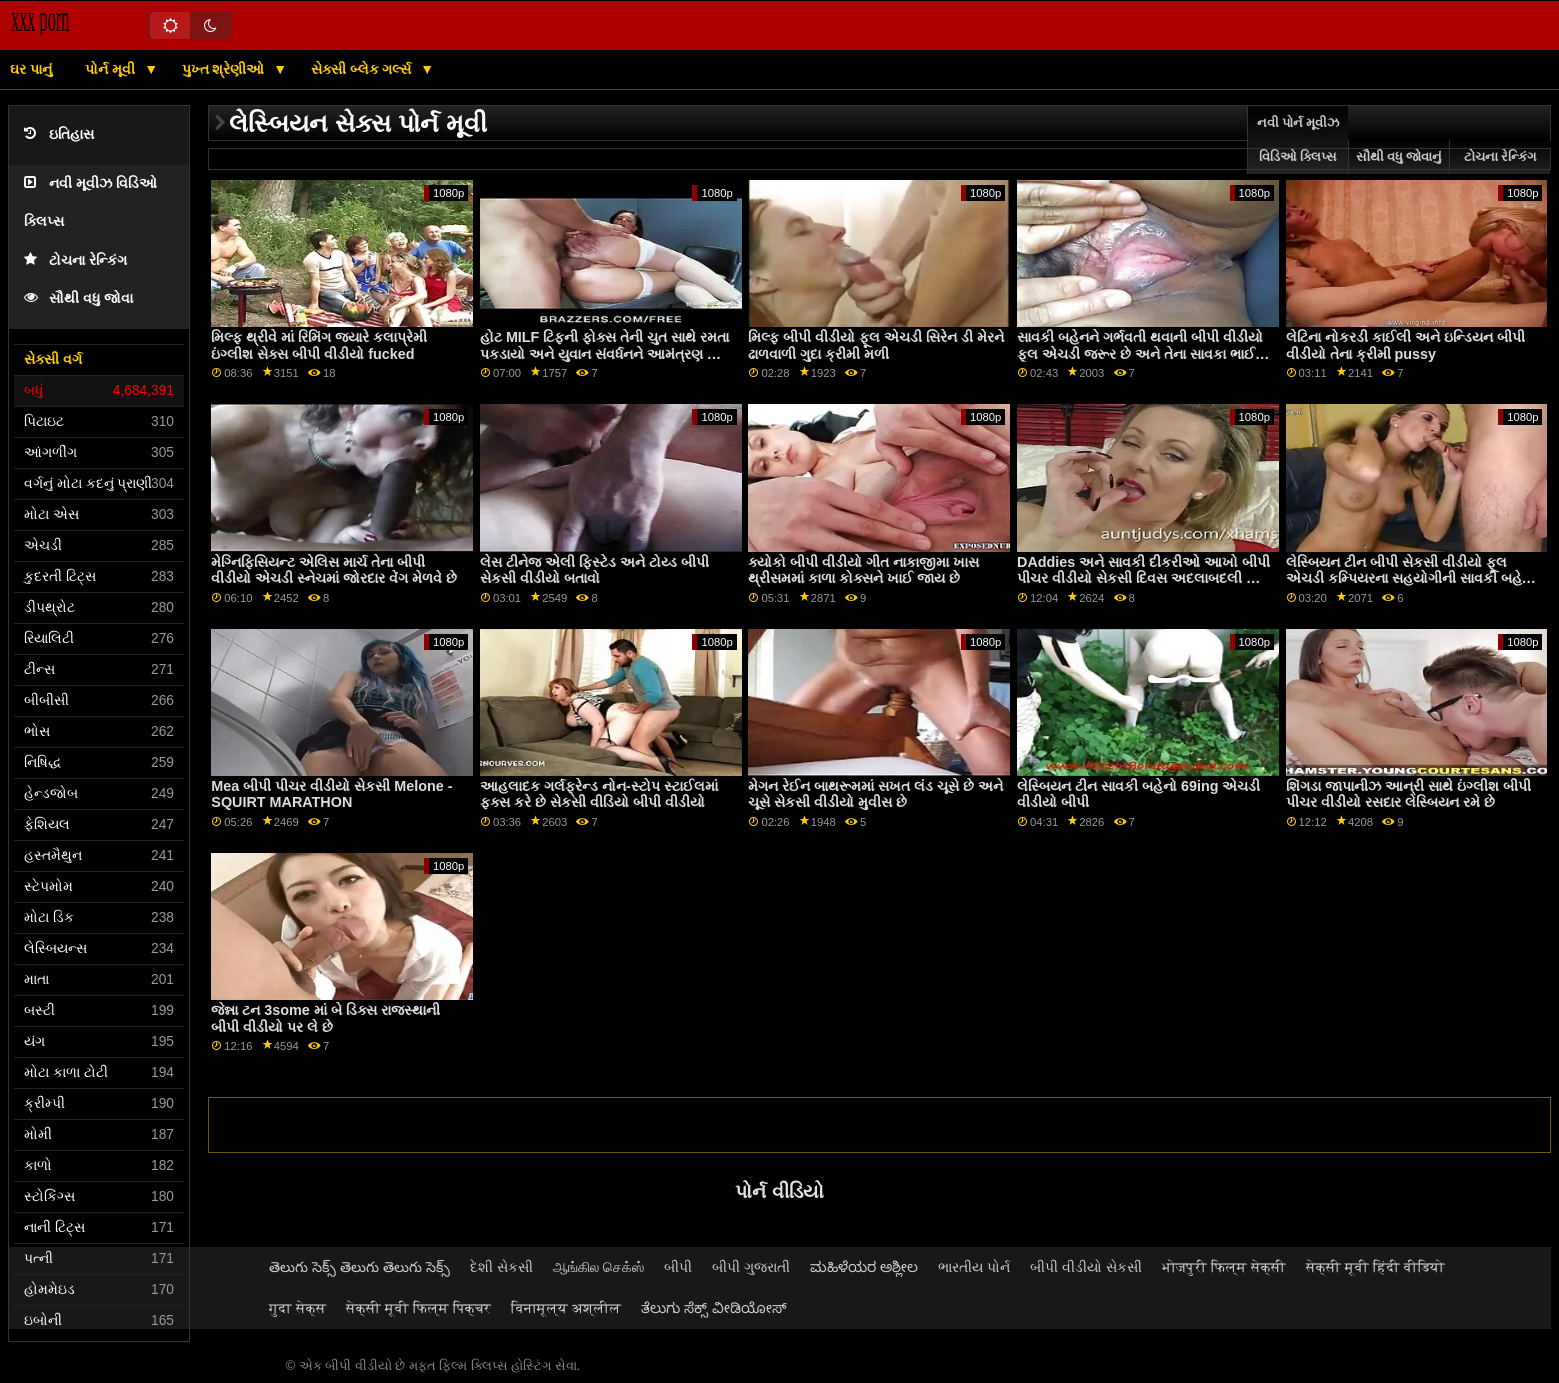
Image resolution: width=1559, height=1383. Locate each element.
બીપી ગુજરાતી (751, 1267)
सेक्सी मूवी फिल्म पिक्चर (418, 1308)
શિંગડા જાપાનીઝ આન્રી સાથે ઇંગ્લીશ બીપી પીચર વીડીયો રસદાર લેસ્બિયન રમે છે (1408, 794)
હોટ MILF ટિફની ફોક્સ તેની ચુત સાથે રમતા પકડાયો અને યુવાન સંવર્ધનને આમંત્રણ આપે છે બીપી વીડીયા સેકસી (607, 353)
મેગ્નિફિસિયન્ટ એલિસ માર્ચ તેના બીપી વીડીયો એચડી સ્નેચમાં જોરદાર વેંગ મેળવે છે (334, 570)
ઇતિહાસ (59, 134)
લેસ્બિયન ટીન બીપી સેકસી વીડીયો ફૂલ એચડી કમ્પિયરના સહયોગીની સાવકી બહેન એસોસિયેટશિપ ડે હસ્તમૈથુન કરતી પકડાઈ (1409, 578)
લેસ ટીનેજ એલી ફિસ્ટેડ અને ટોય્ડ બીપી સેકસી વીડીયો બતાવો (594, 570)
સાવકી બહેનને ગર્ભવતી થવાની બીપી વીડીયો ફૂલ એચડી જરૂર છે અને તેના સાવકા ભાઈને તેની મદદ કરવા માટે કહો (1141, 353)
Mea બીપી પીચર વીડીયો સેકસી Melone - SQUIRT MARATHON (331, 794)
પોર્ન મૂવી (112, 69)
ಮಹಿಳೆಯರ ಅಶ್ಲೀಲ (864, 1267)
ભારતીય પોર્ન (974, 1267)
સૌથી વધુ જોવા (78, 298)
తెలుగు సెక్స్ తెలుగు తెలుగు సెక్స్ (359, 1267)
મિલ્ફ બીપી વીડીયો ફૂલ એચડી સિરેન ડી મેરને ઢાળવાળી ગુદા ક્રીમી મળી (876, 345)
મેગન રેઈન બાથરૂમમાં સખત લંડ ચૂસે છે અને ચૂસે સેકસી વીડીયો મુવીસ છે (875, 794)
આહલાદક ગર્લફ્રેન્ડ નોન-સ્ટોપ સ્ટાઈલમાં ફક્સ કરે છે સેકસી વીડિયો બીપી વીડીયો (599, 794)
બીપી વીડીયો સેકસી (1086, 1267)
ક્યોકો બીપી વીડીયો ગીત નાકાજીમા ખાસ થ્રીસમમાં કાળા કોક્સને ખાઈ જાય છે (863, 570)
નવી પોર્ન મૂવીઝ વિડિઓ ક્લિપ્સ (1298, 140)
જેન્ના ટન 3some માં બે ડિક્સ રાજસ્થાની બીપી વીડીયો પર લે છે (325, 1018)
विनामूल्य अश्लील (566, 1308)
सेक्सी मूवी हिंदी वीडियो (1375, 1267)
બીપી (678, 1267)
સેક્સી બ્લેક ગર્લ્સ (363, 69)
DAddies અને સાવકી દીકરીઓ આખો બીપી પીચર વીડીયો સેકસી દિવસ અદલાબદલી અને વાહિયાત (1144, 578)
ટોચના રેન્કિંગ (75, 260)
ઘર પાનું (31, 69)
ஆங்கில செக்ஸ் (598, 1267)
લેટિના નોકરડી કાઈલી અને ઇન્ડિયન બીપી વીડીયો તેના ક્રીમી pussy (1405, 345)
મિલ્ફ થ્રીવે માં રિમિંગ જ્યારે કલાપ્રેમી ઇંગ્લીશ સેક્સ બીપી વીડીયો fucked (319, 345)
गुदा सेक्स (297, 1308)
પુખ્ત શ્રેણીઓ (225, 69)
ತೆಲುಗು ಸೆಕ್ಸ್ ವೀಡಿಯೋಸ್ (714, 1308)
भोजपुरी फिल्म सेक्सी (1224, 1267)
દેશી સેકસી (501, 1267)
